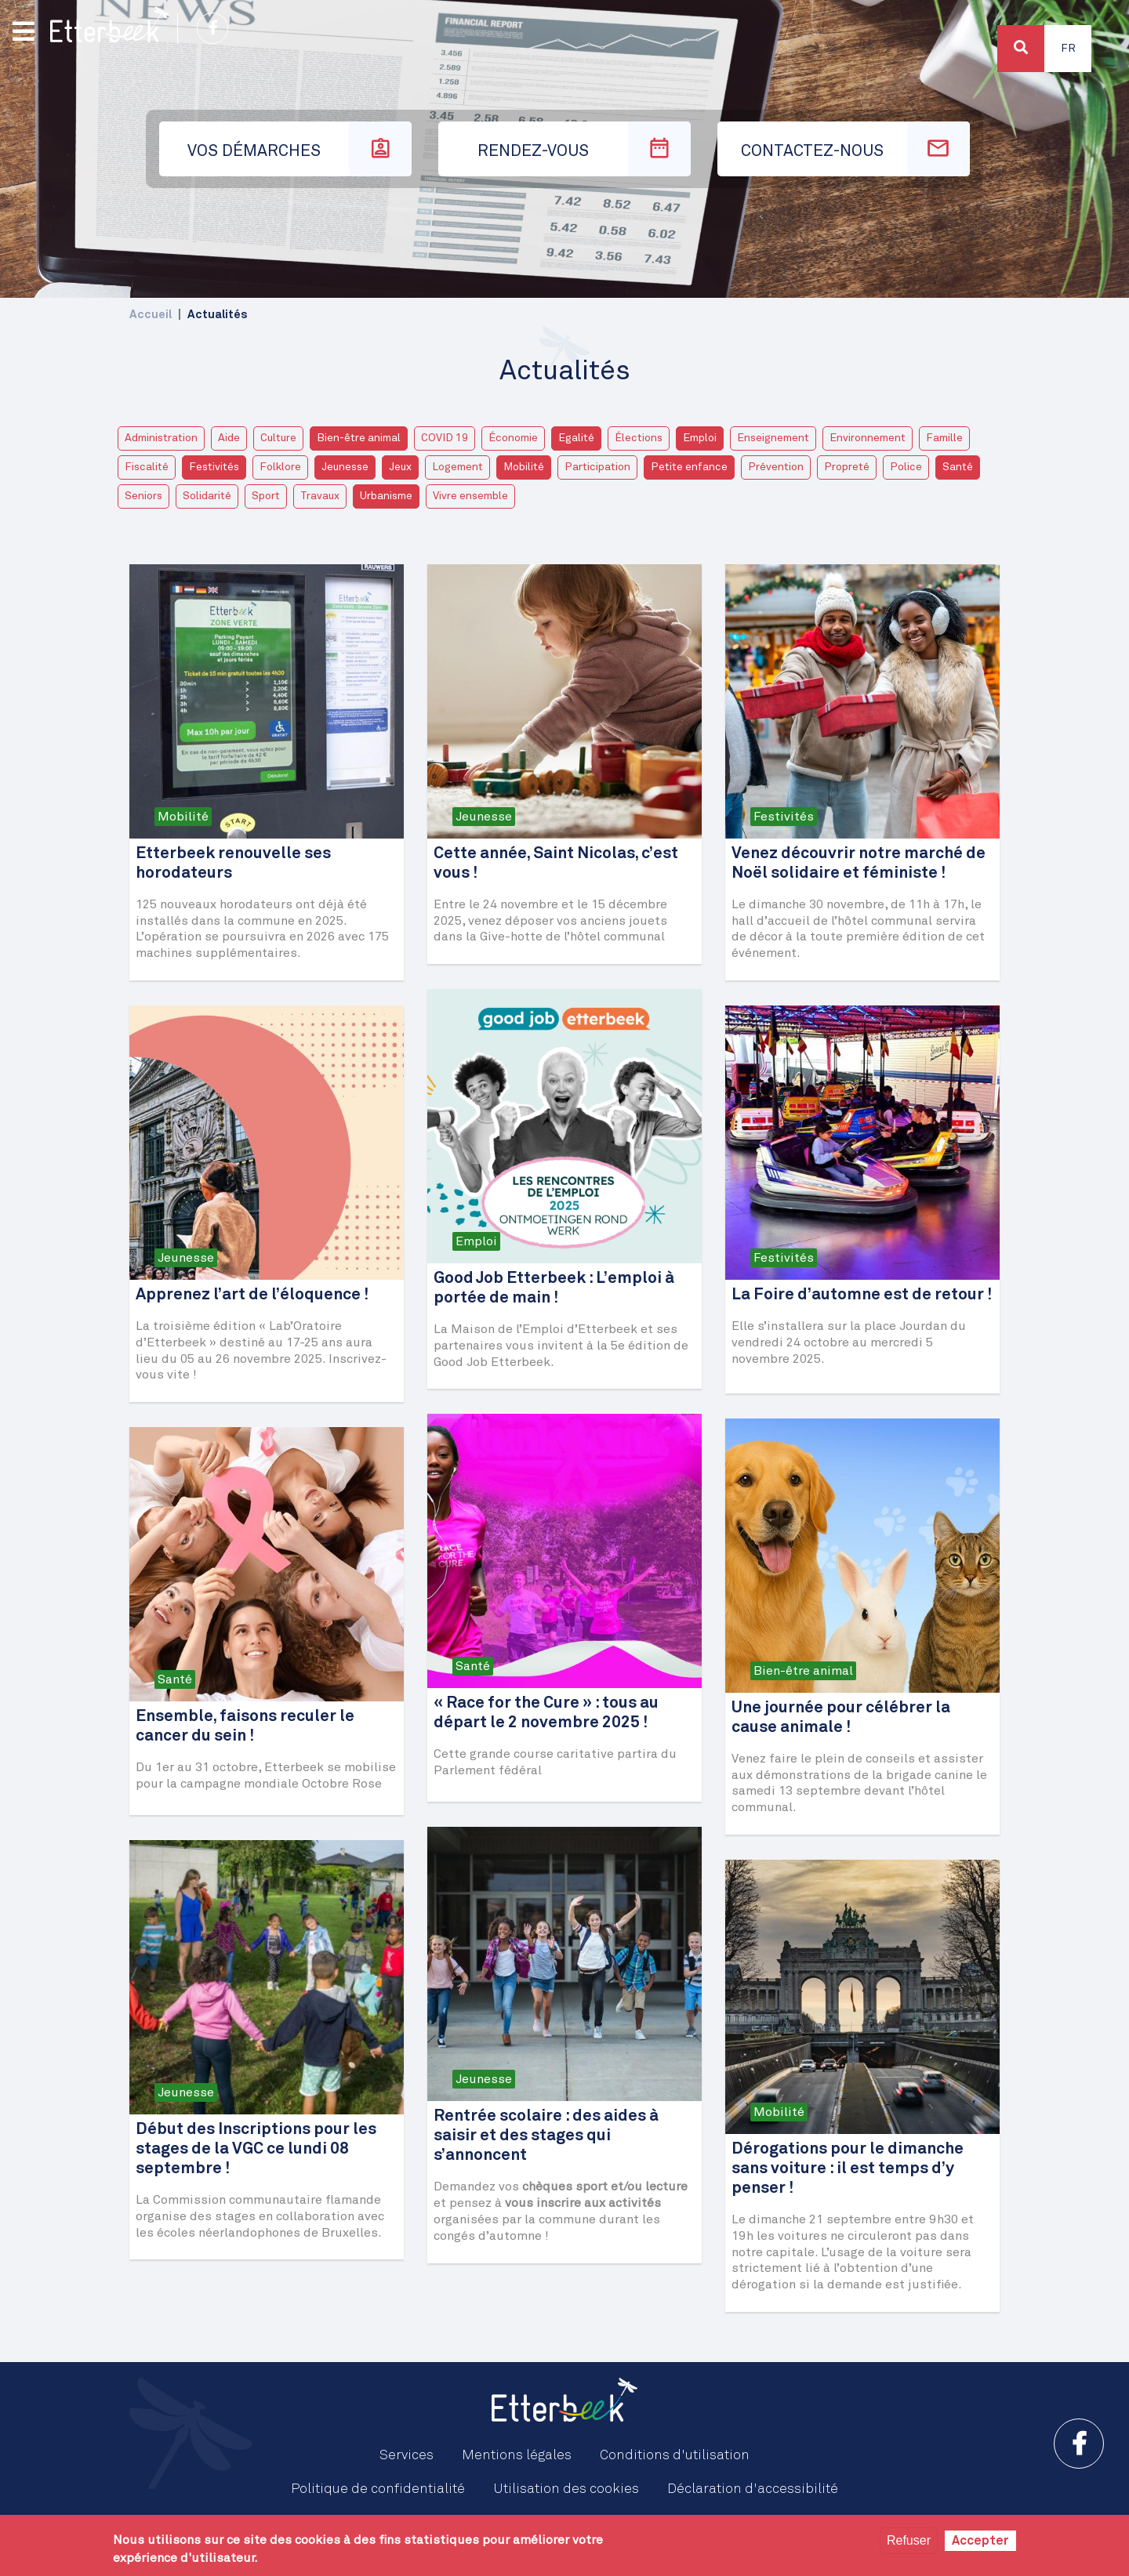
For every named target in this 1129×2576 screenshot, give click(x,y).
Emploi (700, 438)
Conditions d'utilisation (675, 2455)
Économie (513, 438)
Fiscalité (147, 467)
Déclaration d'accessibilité (752, 2489)
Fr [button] (1068, 48)
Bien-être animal (359, 438)
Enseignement (773, 438)
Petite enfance (689, 467)
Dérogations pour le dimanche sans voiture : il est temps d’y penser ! (847, 2169)
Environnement (868, 438)
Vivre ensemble (470, 496)
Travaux (319, 496)
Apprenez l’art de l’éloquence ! (252, 1295)
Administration (161, 438)
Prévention (776, 467)
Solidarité (207, 496)
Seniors (143, 496)
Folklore (280, 467)
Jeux (400, 467)
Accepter (980, 2540)
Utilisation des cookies (566, 2489)
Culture (278, 438)
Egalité (576, 438)
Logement (457, 467)
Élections (639, 438)
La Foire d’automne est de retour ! (861, 1295)
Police (906, 467)
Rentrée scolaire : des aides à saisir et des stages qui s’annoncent (546, 2136)
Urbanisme (386, 496)
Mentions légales (517, 2455)
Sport (266, 496)
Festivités (214, 467)
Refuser (909, 2540)
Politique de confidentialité (378, 2489)
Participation (597, 467)
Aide (229, 438)
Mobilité (523, 467)
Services (406, 2455)
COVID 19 (444, 438)
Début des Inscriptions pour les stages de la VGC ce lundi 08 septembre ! (256, 2149)
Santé (957, 467)
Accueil (150, 315)
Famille (944, 438)
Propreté (846, 467)
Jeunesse (344, 467)
